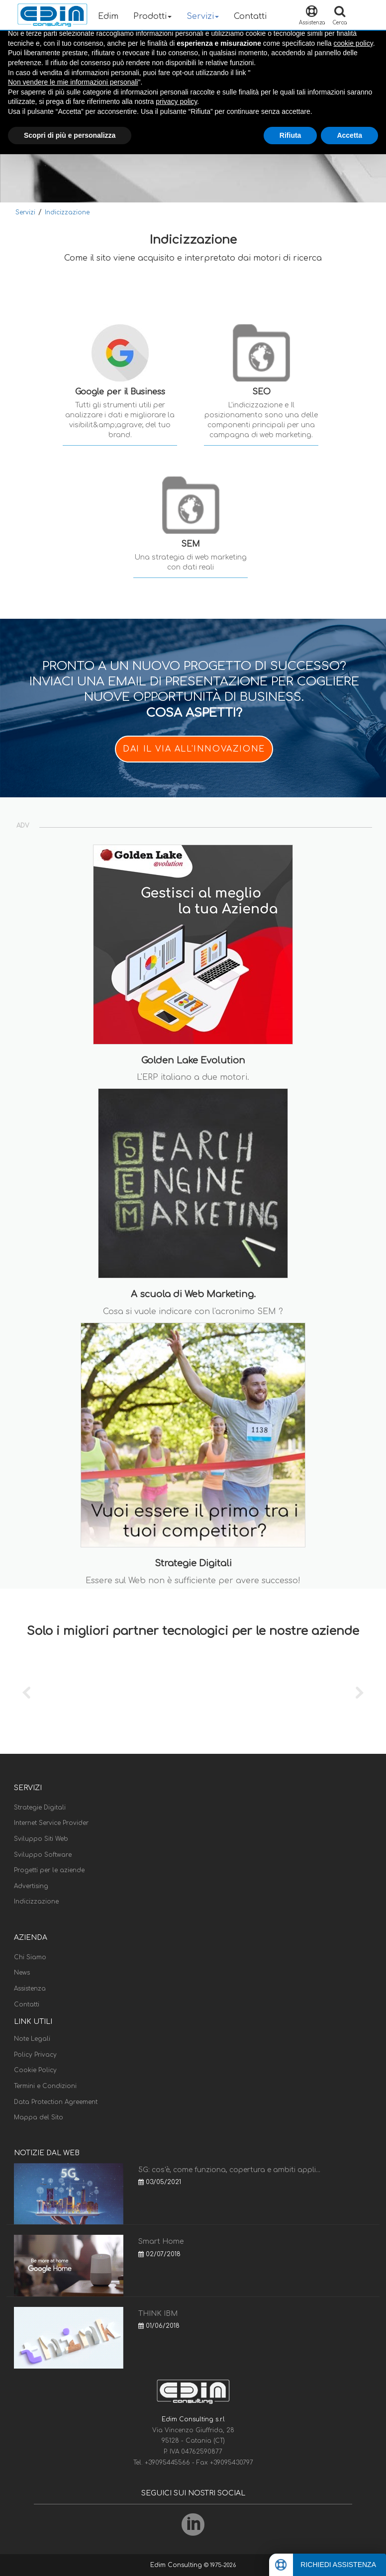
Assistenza (30, 1988)
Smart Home (161, 2241)
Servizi (25, 212)
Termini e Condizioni (45, 2086)
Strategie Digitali (40, 1807)
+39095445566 (168, 2462)
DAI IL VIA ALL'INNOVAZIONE (194, 749)
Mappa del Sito (38, 2117)
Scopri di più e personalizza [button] (69, 135)
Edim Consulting (177, 2565)
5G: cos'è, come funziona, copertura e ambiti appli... (229, 2170)
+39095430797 (231, 2462)
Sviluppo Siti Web (41, 1838)
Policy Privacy (35, 2054)
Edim (108, 16)
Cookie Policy (35, 2070)
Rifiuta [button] (290, 135)
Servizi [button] (203, 16)
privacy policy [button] (176, 101)
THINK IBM (158, 2313)
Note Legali (32, 2038)
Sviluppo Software (43, 1854)
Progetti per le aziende (49, 1870)
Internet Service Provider (51, 1822)
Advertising (31, 1886)
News (22, 1972)
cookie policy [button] (353, 43)
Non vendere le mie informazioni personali (73, 82)
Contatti (250, 16)
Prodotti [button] (152, 16)
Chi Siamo (30, 1957)
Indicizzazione (67, 212)
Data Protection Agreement (55, 2102)
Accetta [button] (349, 135)
